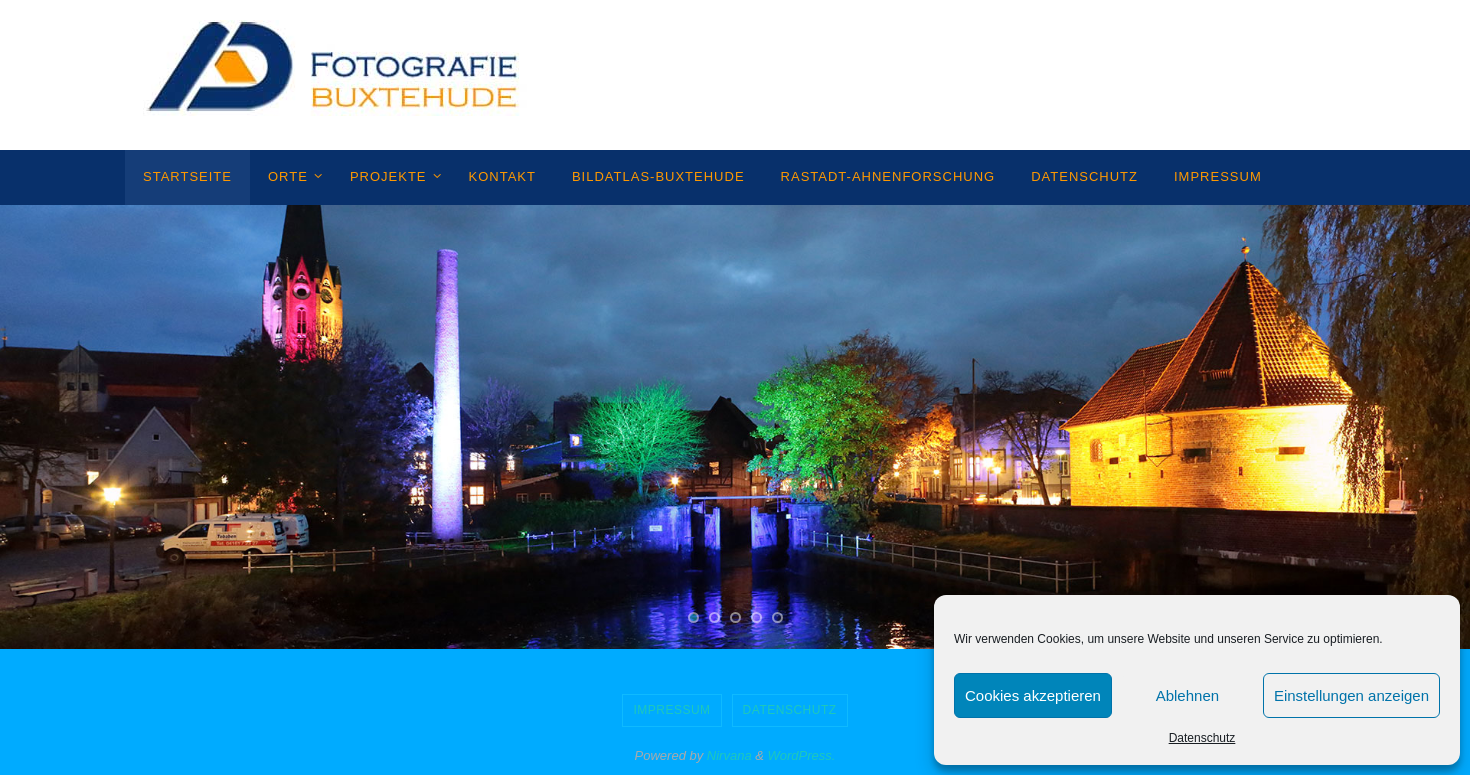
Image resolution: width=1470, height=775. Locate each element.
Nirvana (729, 755)
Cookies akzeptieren (1033, 695)
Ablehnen (1187, 695)
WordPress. (802, 755)
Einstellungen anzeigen (1351, 695)
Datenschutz (1202, 738)
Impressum (671, 710)
